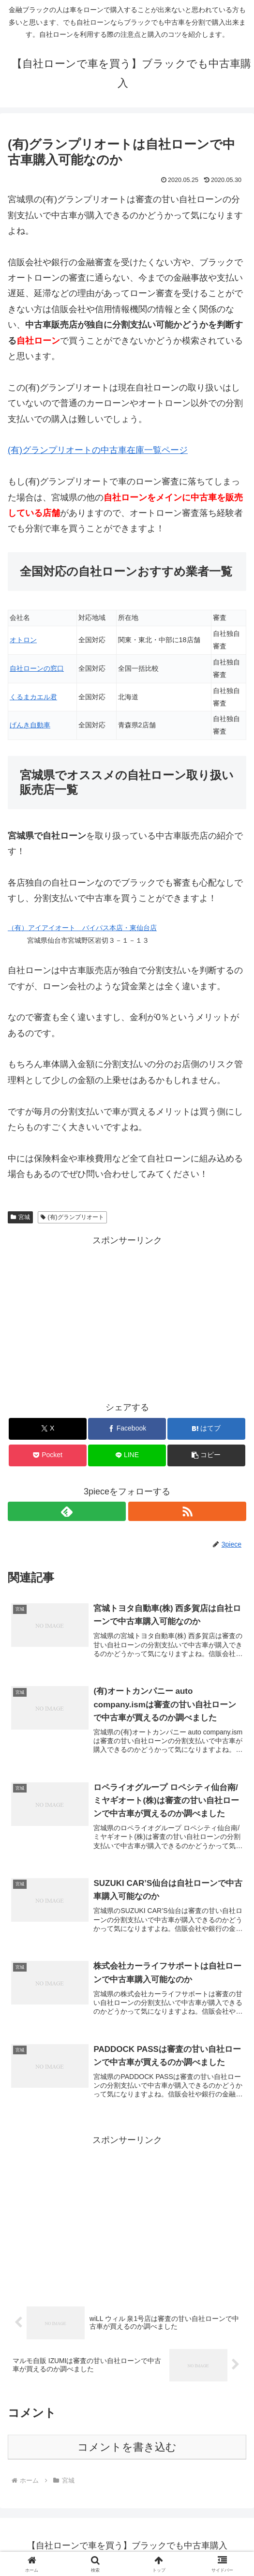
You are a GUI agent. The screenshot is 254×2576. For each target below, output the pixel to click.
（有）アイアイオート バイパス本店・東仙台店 (82, 928)
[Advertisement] (127, 1316)
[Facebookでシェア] (126, 1429)
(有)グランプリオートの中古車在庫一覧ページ (98, 450)
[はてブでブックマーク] (206, 1429)
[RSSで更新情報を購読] (187, 1511)
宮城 (20, 1217)
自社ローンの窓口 (37, 668)
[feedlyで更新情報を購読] (67, 1511)
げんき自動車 (30, 725)
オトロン (23, 640)
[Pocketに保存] (47, 1455)
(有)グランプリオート (72, 1217)
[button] (206, 1455)
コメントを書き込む (127, 2449)
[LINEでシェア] (126, 1455)
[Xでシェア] (47, 1429)
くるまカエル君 (33, 697)
